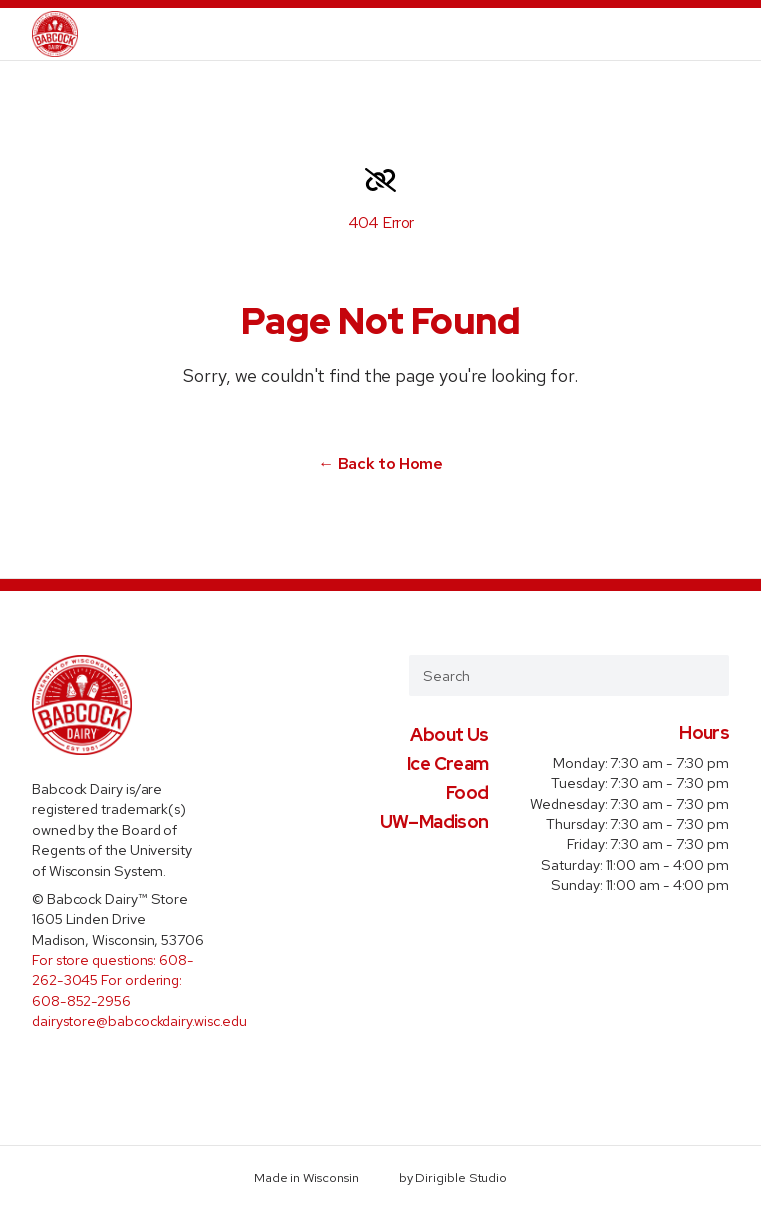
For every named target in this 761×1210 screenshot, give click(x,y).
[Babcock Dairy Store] (55, 34)
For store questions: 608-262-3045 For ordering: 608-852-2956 (113, 980)
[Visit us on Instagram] (112, 1068)
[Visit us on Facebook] (45, 1068)
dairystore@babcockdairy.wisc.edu (139, 1020)
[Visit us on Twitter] (79, 1068)
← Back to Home (380, 464)
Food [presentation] (467, 792)
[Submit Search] (706, 675)
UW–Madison (434, 821)
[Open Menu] (734, 34)
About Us (449, 734)
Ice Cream (447, 763)
